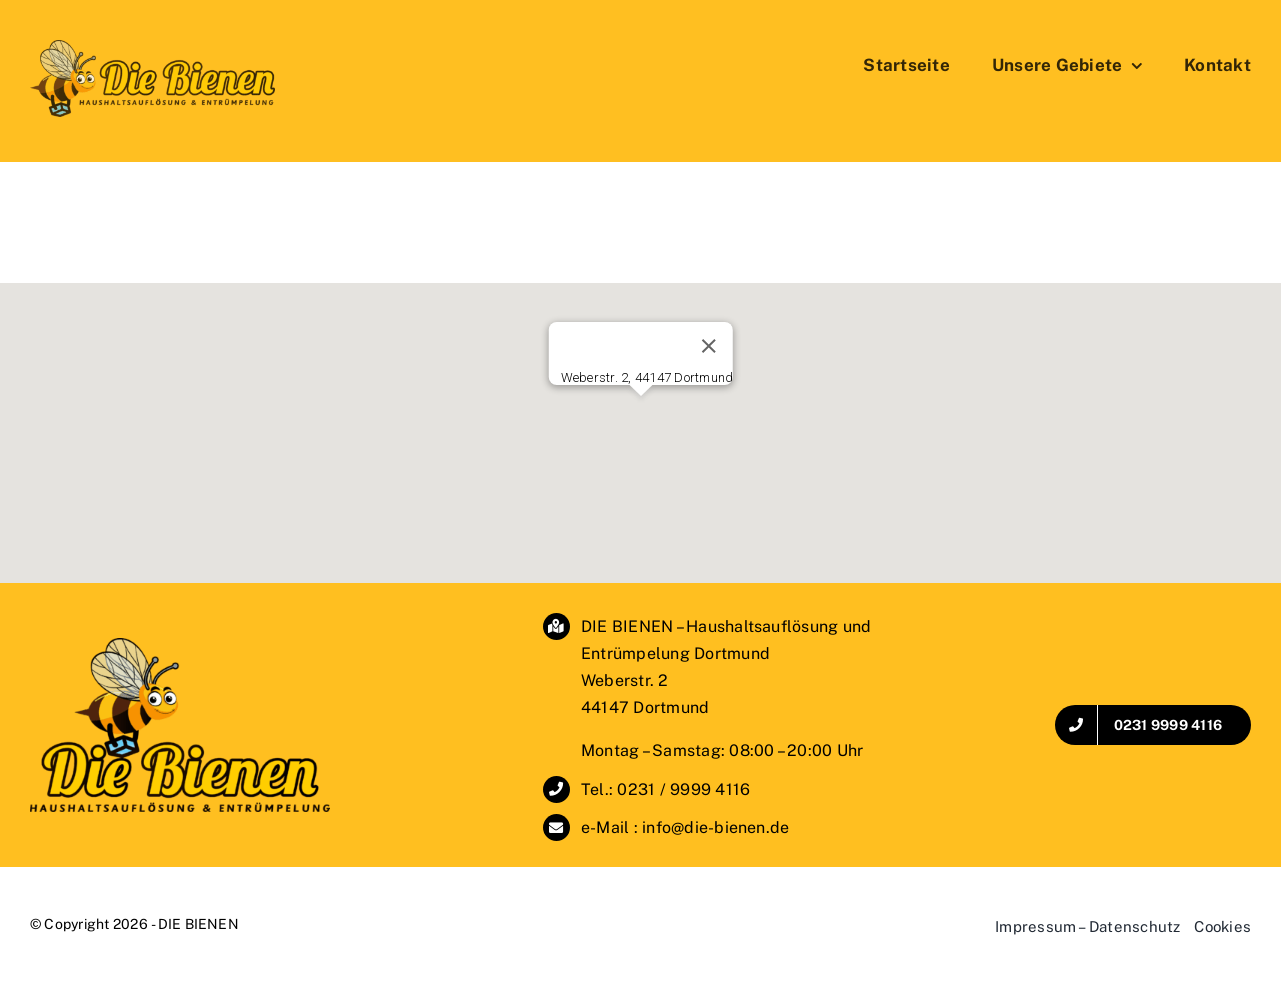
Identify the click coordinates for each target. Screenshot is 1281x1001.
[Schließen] (709, 346)
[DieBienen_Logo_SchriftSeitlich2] (152, 47)
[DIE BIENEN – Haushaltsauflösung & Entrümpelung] (180, 645)
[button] (641, 414)
